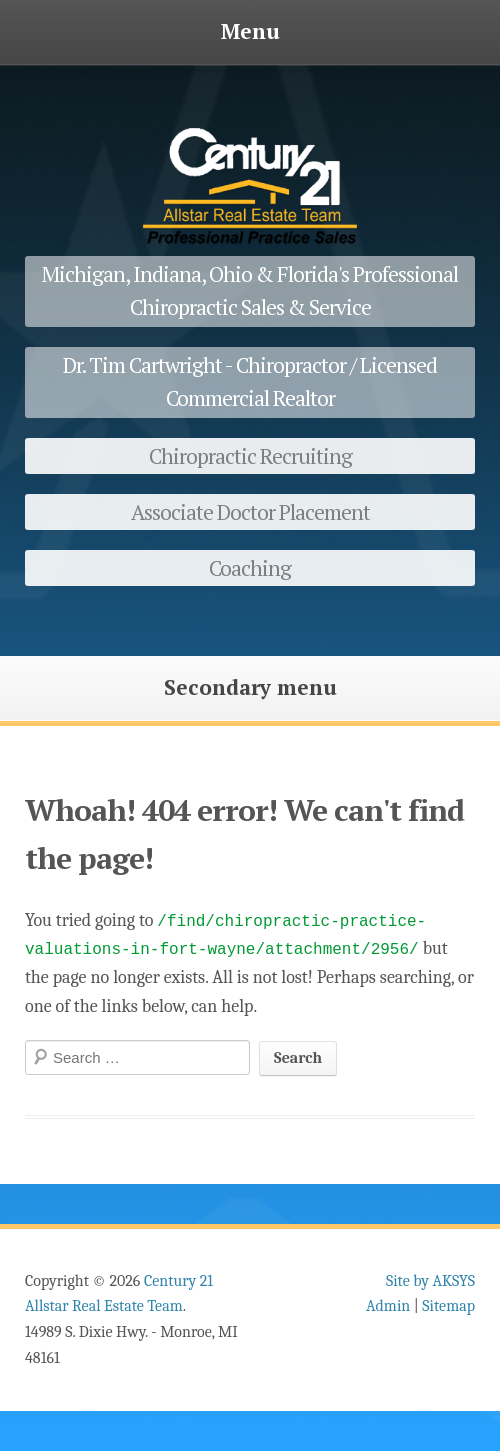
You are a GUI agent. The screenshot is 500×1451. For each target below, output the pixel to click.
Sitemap (448, 1306)
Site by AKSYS (430, 1281)
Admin (388, 1306)
